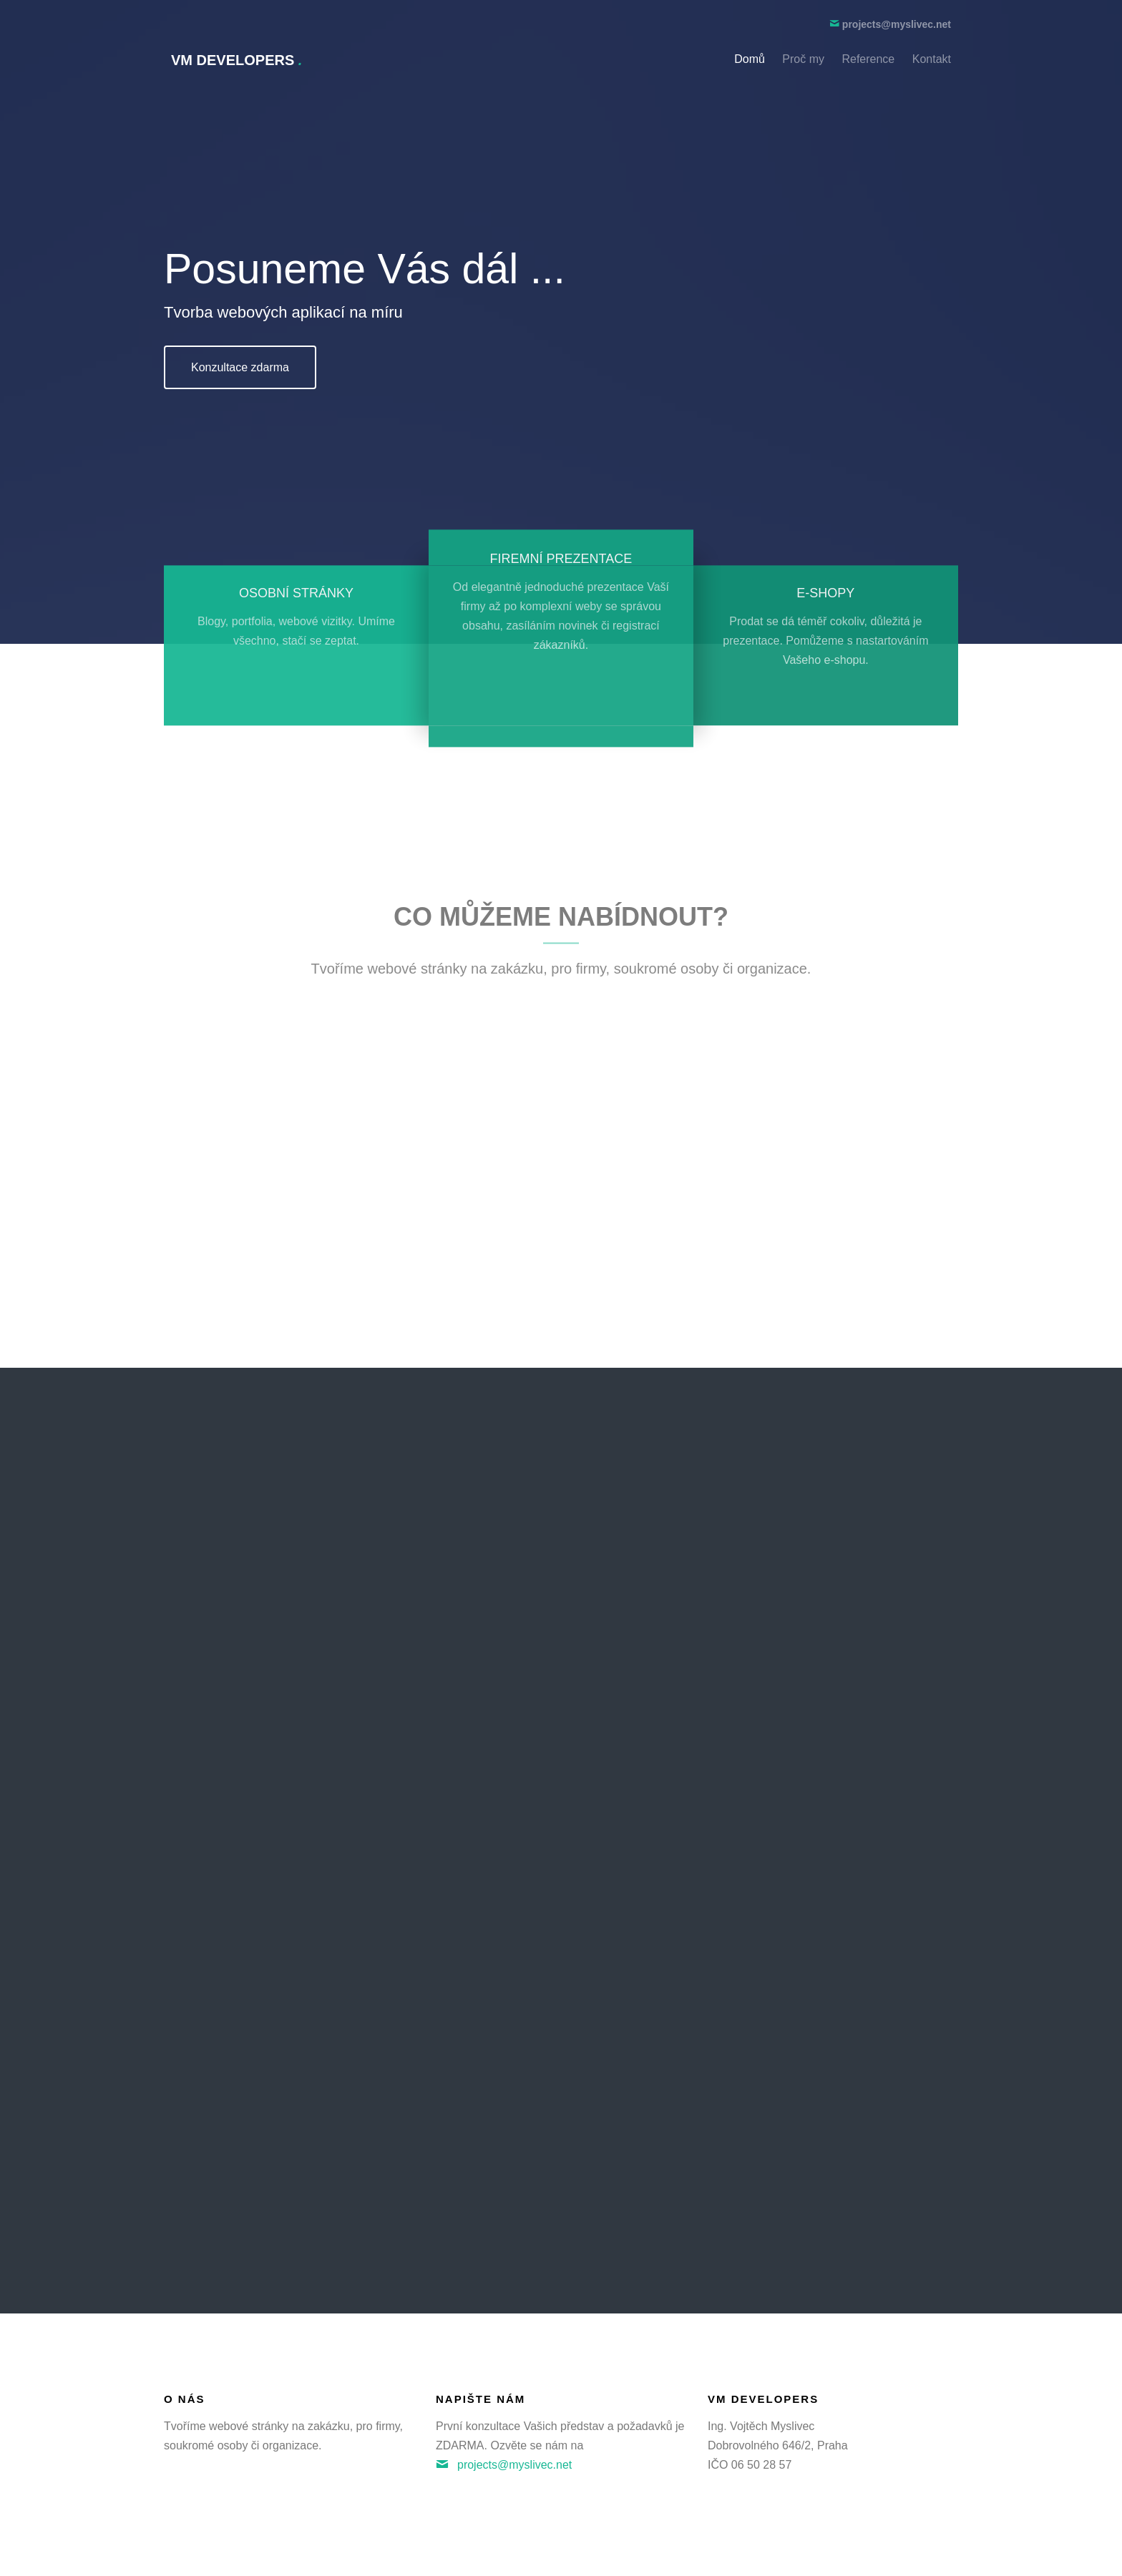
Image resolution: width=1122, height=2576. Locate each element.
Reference (867, 59)
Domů (749, 59)
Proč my (803, 59)
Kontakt (931, 59)
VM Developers (236, 60)
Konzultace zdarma (240, 367)
